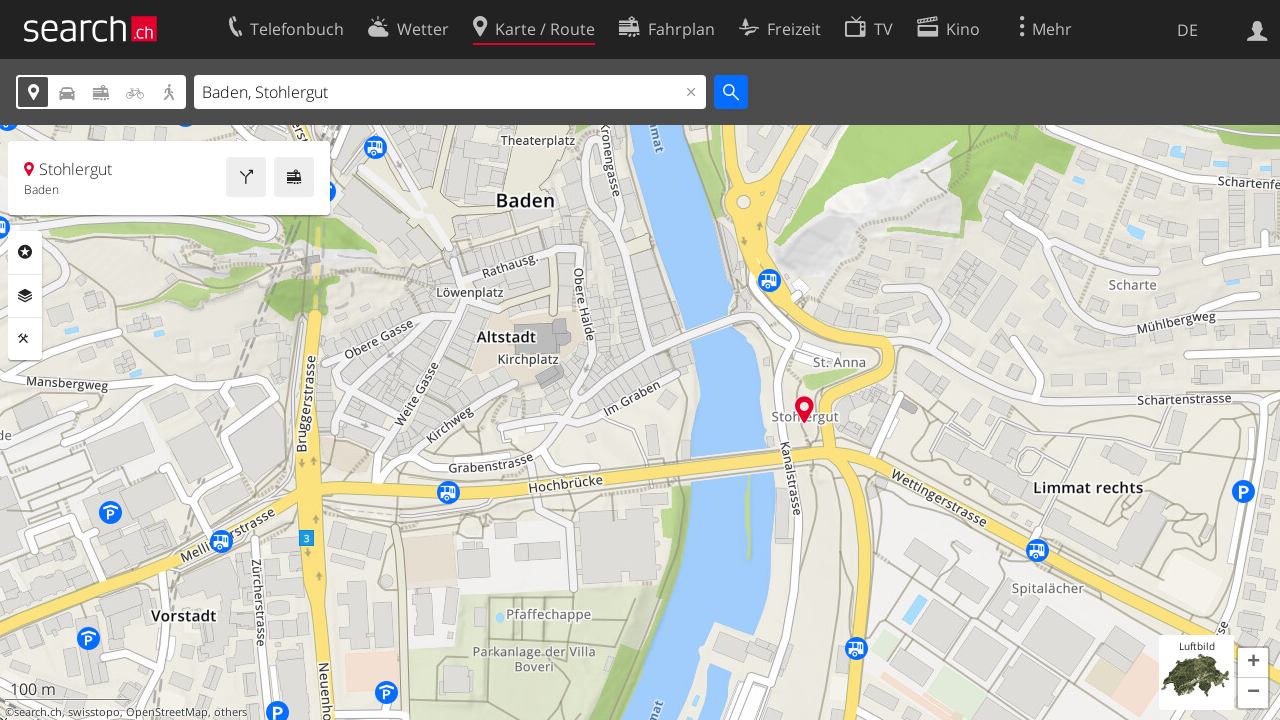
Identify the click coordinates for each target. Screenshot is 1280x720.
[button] (1253, 663)
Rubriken (25, 252)
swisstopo (94, 712)
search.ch (38, 712)
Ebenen (25, 296)
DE (1187, 30)
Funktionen (25, 339)
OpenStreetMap (167, 712)
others (230, 712)
